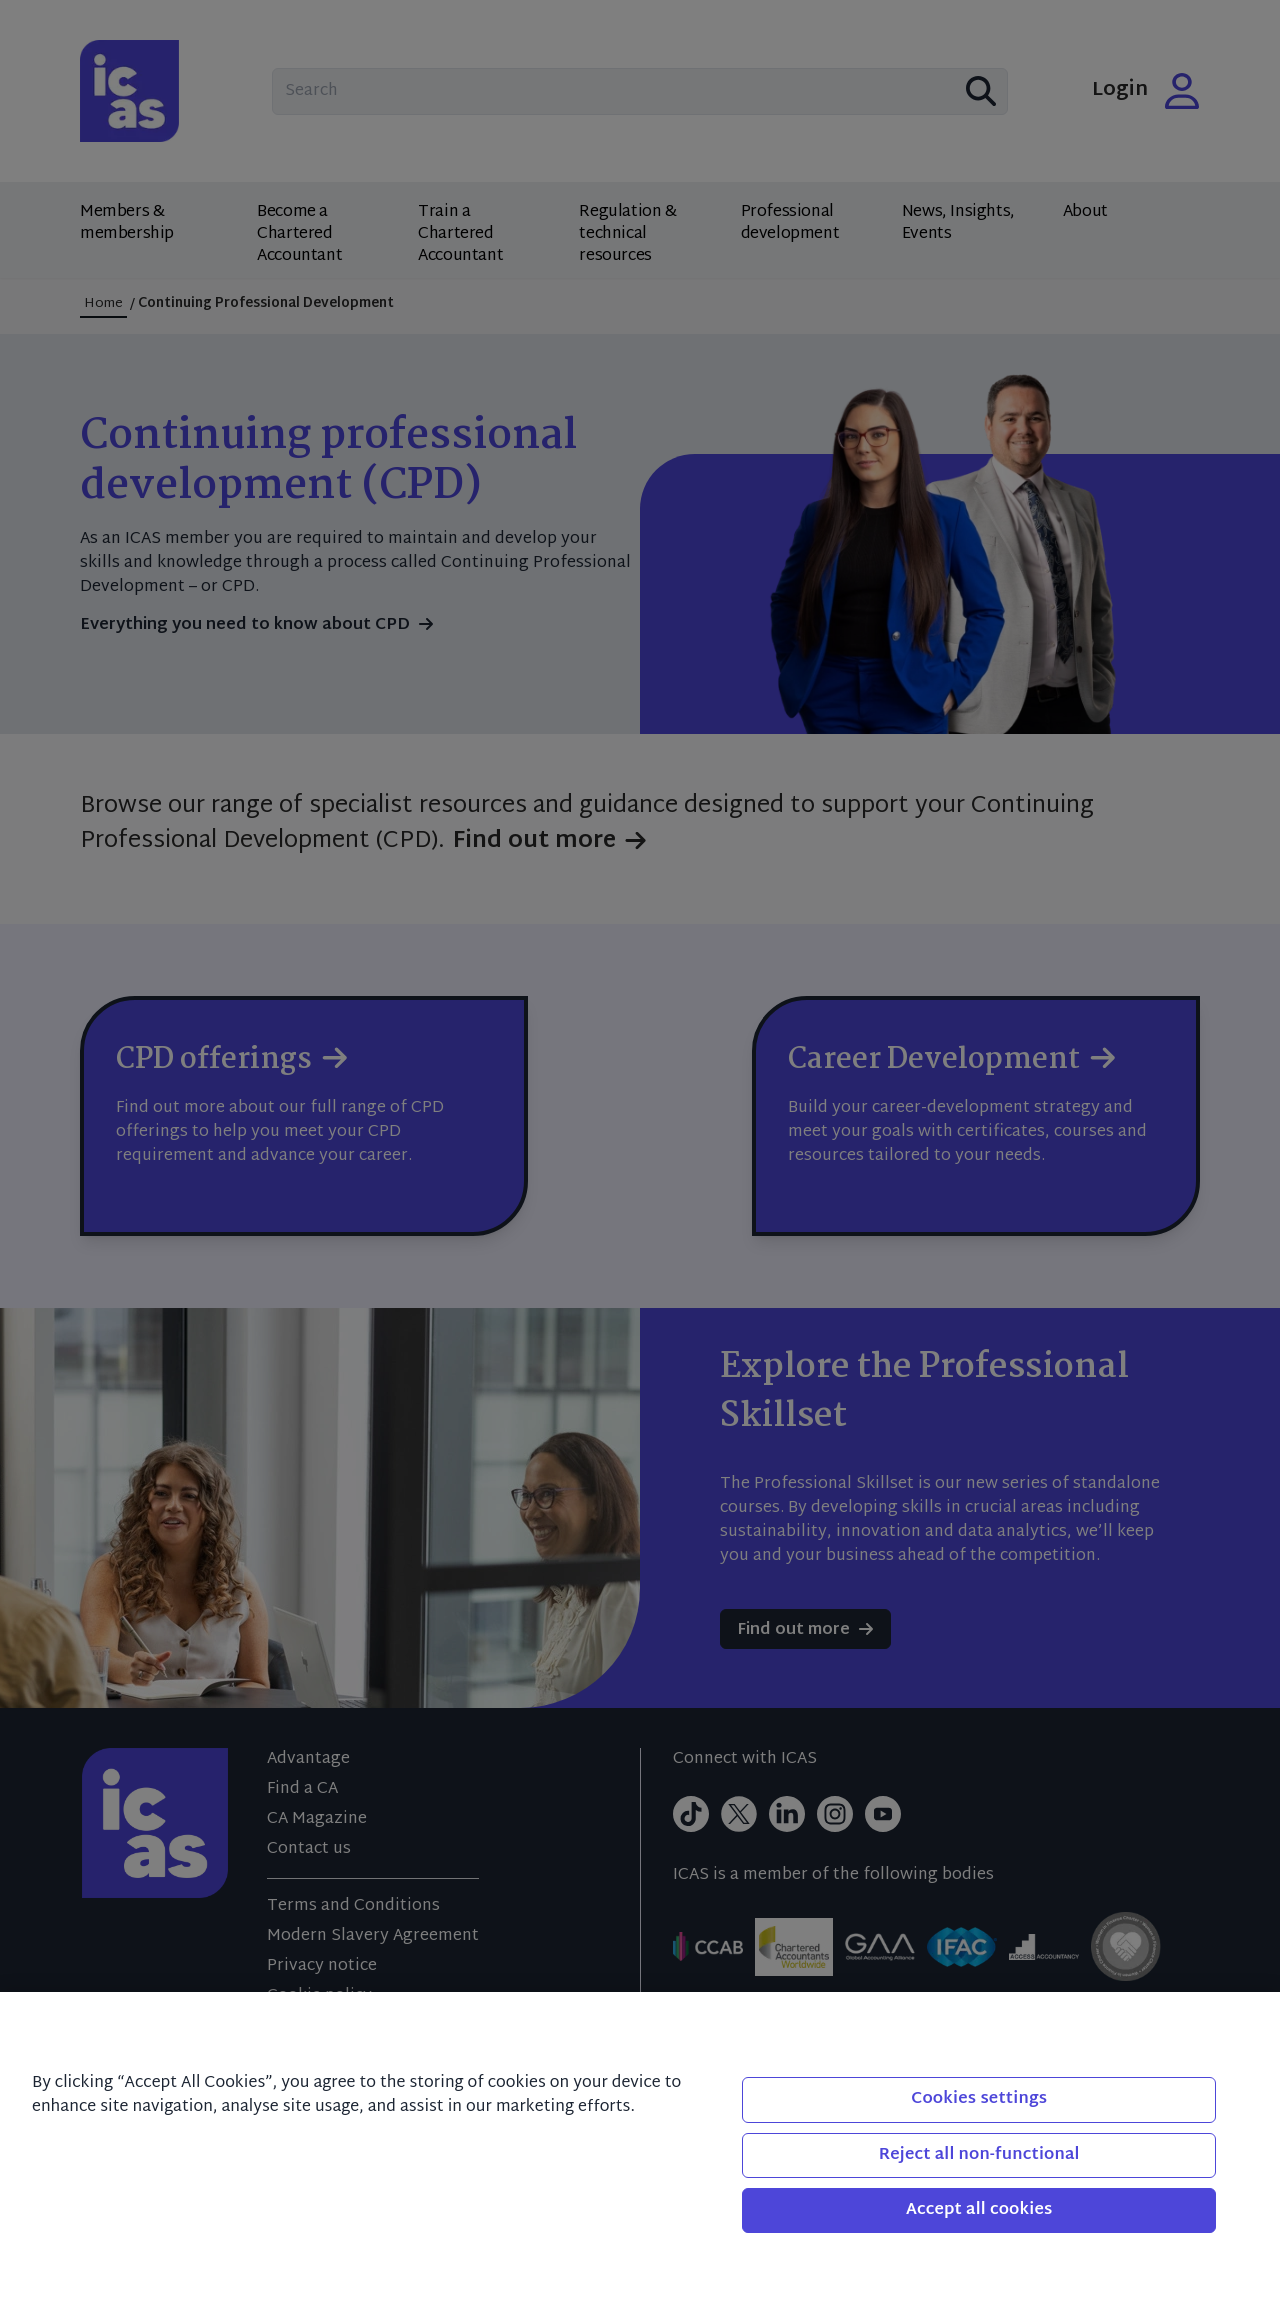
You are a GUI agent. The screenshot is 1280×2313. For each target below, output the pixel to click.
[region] (640, 2152)
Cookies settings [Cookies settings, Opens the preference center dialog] (979, 2099)
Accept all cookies (979, 2210)
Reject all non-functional (979, 2155)
